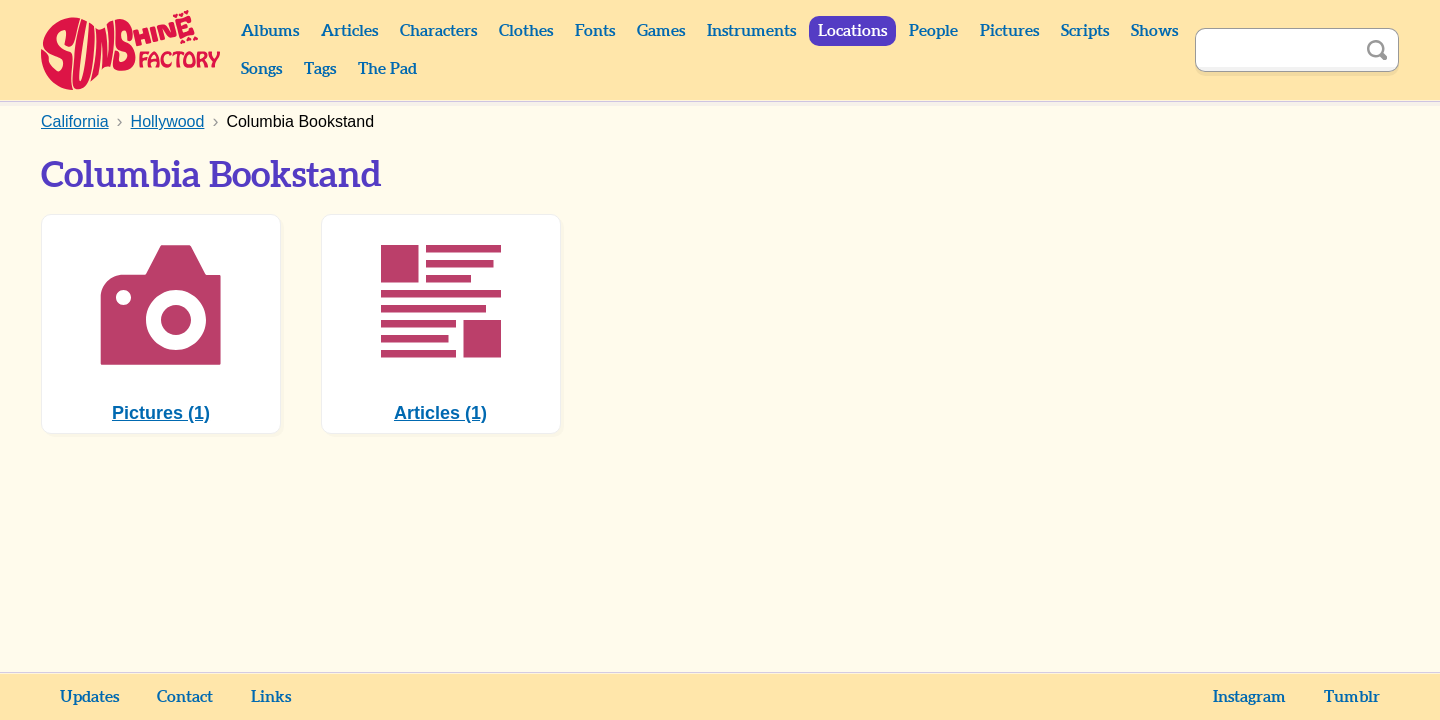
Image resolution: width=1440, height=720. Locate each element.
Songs (261, 69)
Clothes (526, 31)
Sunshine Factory (131, 50)
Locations (852, 31)
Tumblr (1352, 697)
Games (661, 31)
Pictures (1009, 31)
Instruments (751, 31)
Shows (1154, 31)
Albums (270, 31)
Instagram (1249, 697)
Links (271, 697)
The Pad (387, 69)
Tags (320, 69)
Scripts (1085, 31)
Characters (438, 31)
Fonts (595, 31)
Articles (349, 31)
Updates (89, 697)
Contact (185, 697)
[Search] (1275, 50)
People (933, 31)
